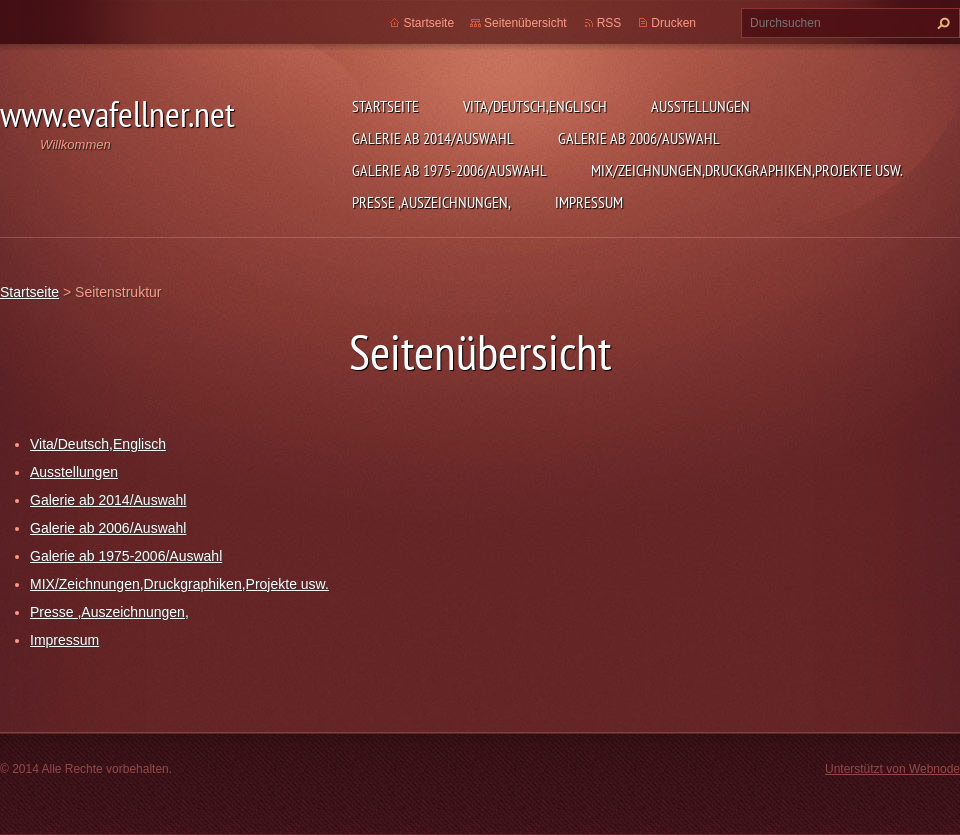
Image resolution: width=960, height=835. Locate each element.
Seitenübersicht (525, 23)
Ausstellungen (700, 106)
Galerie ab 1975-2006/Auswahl (449, 170)
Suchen (941, 23)
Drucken (673, 23)
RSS (609, 23)
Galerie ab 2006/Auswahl (639, 138)
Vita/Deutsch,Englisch (535, 106)
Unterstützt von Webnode (892, 769)
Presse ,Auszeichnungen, (431, 202)
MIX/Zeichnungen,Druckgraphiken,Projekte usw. (747, 170)
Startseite (385, 106)
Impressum (589, 202)
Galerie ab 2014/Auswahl (433, 138)
